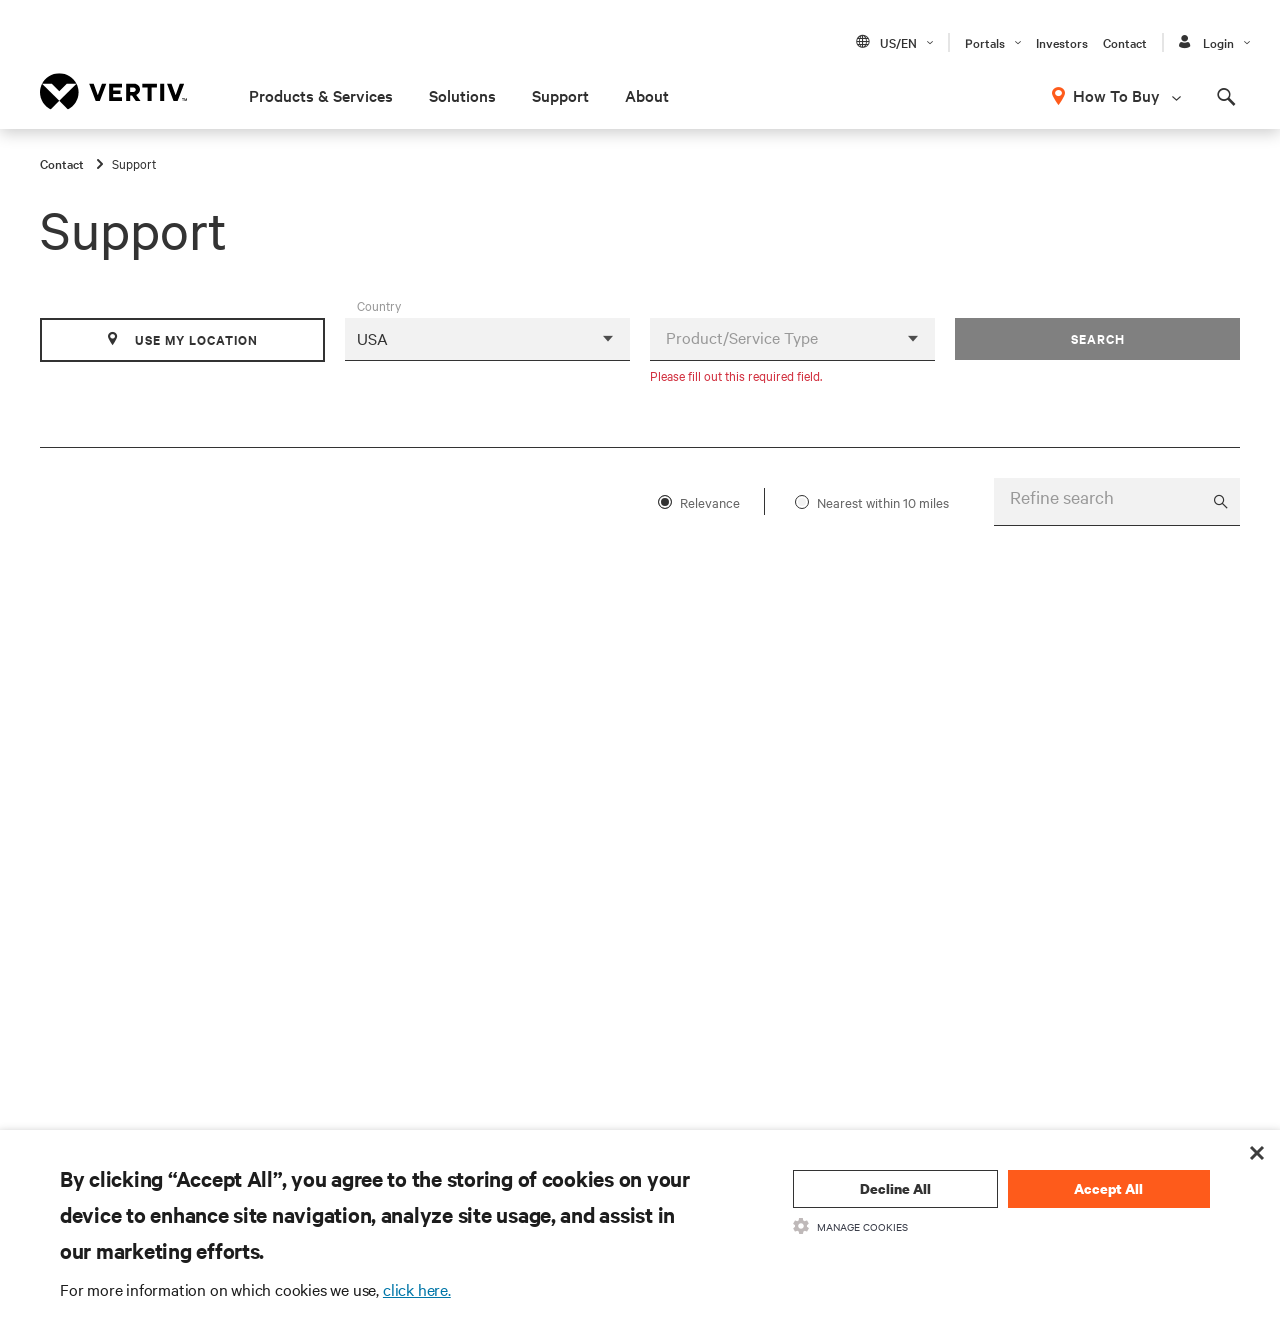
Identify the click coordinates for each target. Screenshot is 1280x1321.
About (647, 95)
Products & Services (321, 95)
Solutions (462, 95)
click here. (417, 1289)
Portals (985, 42)
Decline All (895, 1188)
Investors (1062, 42)
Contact (1125, 42)
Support (560, 95)
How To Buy (1116, 95)
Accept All (1108, 1188)
